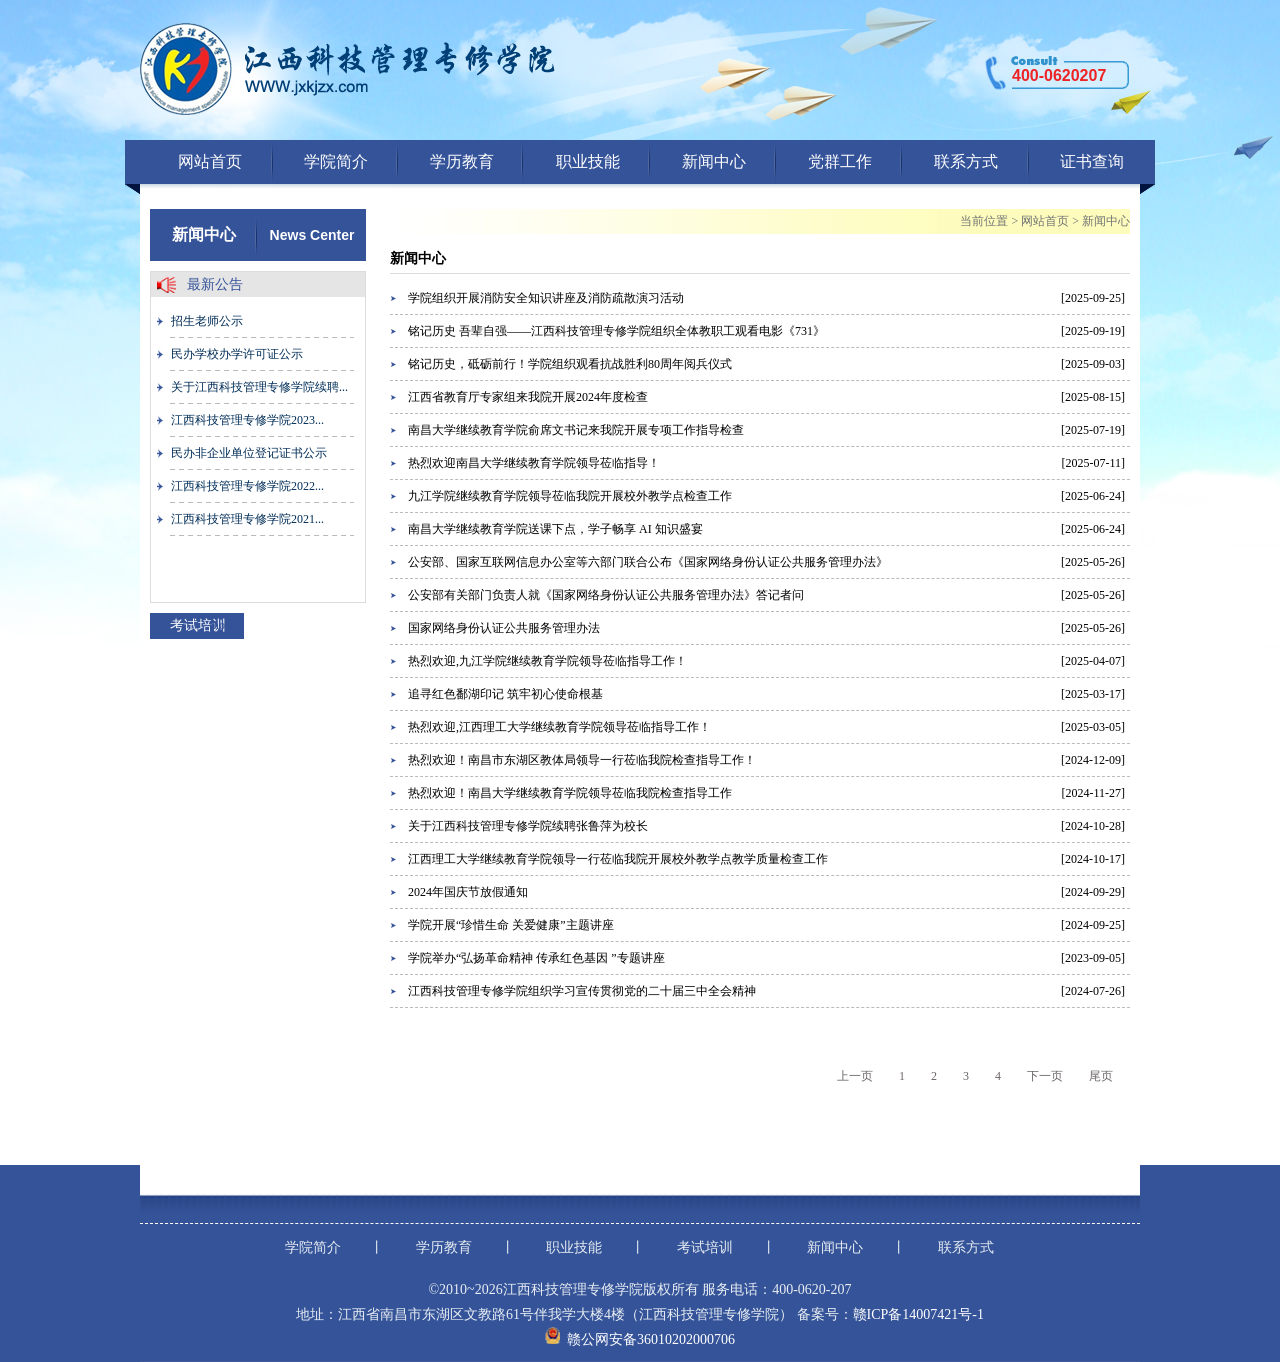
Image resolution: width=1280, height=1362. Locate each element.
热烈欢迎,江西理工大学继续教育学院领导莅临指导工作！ (559, 727)
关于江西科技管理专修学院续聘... (259, 387)
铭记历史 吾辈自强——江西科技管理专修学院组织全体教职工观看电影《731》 (616, 331)
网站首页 (210, 161)
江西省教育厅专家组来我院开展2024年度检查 (528, 397)
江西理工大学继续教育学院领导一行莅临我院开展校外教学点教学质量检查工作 (618, 859)
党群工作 (840, 161)
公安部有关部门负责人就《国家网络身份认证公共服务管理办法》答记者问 (606, 595)
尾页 (1101, 1076)
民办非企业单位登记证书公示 (249, 453)
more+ (225, 625)
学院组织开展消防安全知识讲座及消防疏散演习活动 (546, 298)
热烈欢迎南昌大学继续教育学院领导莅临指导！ (534, 463)
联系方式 (966, 161)
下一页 (1045, 1076)
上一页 (855, 1076)
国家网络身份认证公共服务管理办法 (504, 628)
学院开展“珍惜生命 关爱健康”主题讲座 (511, 925)
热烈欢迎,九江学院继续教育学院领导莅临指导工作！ (547, 661)
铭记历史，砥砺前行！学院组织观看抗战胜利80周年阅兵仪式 (570, 364)
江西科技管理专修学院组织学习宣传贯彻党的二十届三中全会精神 (582, 991)
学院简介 (336, 161)
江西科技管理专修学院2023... (247, 420)
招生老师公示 (207, 321)
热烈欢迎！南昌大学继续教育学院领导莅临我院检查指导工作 (570, 793)
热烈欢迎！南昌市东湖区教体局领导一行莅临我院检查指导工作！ (582, 760)
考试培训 (705, 1247)
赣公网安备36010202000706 (651, 1339)
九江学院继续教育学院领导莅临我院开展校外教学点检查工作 (570, 496)
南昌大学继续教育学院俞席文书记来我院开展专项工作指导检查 (576, 430)
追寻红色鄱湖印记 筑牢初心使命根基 (505, 694)
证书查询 (1092, 161)
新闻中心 (714, 161)
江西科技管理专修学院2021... (247, 519)
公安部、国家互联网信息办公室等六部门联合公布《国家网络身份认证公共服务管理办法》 (648, 562)
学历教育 (462, 161)
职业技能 (588, 161)
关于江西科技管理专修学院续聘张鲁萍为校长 (528, 826)
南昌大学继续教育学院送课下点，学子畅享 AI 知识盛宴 (555, 529)
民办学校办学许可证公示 (237, 354)
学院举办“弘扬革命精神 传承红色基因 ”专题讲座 (536, 958)
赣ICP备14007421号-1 (918, 1314)
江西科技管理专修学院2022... (247, 486)
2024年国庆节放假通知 (468, 892)
